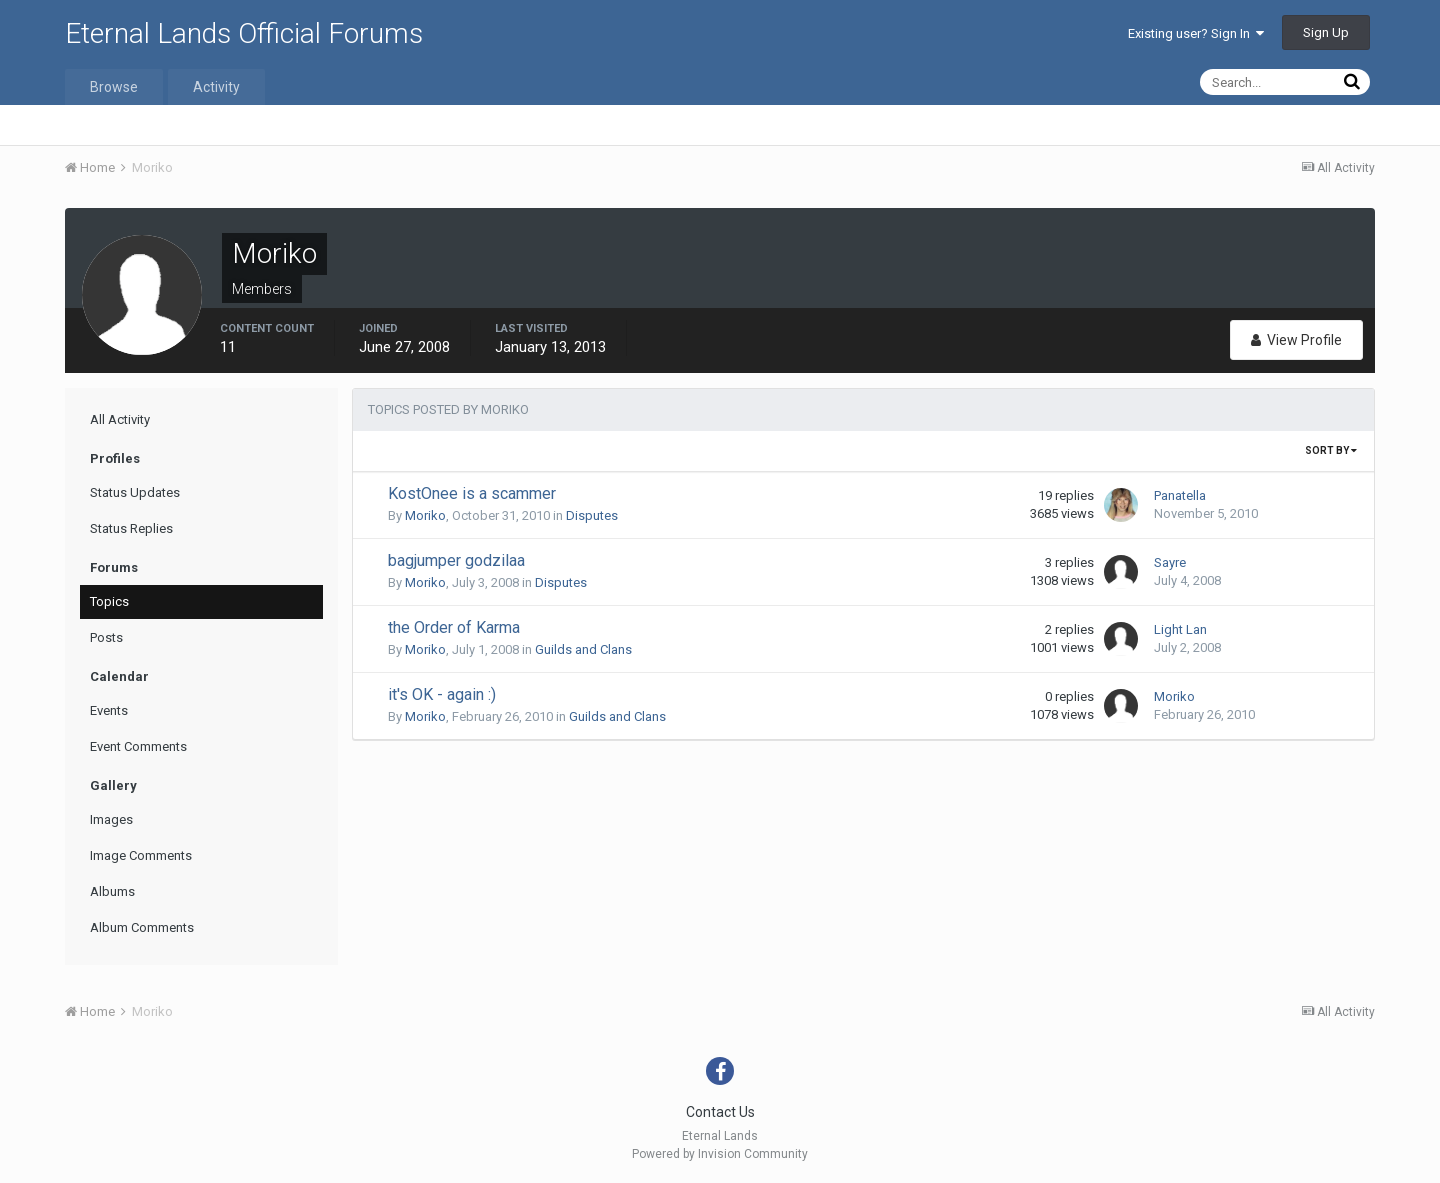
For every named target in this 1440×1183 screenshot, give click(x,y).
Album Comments (142, 927)
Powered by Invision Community (720, 1154)
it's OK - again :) (442, 694)
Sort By (1331, 450)
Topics (109, 601)
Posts (106, 637)
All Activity (120, 419)
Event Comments (138, 746)
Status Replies (131, 528)
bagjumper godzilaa (456, 560)
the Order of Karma (454, 627)
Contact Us (720, 1112)
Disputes (592, 515)
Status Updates (135, 492)
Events (109, 710)
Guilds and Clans (583, 649)
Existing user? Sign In (1196, 33)
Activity (216, 87)
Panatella (1180, 495)
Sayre (1170, 562)
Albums (112, 891)
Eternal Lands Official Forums (244, 33)
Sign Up (1326, 32)
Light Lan (1180, 629)
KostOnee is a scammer (472, 493)
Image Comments (141, 855)
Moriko (425, 515)
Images (111, 819)
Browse (114, 87)
